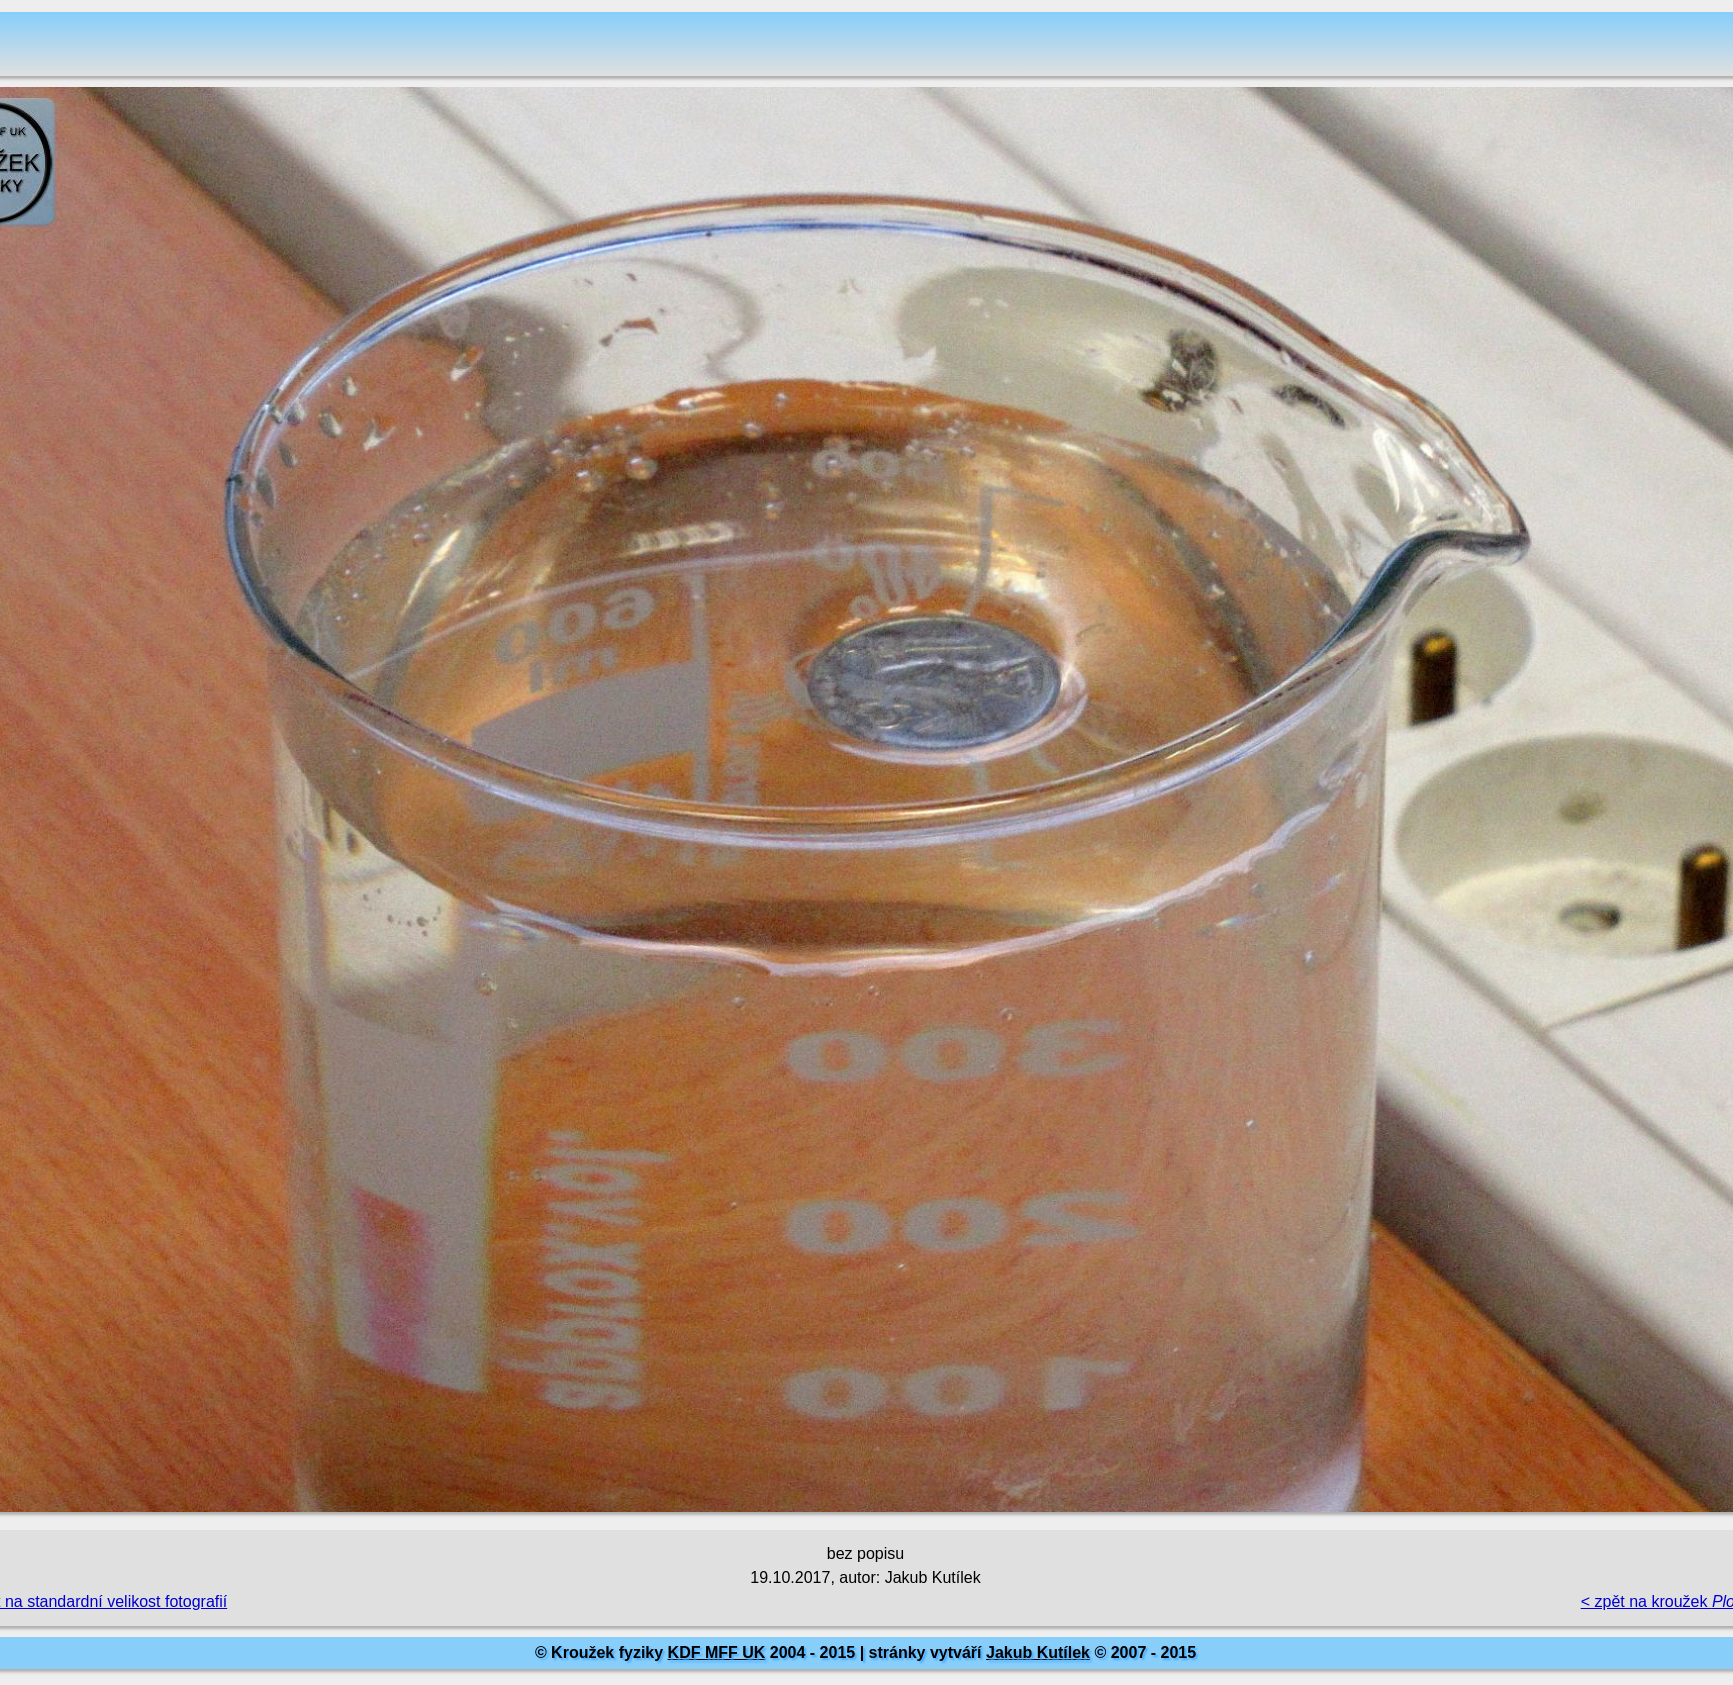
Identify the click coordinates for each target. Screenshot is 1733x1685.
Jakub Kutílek (1038, 1652)
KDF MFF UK (717, 1652)
